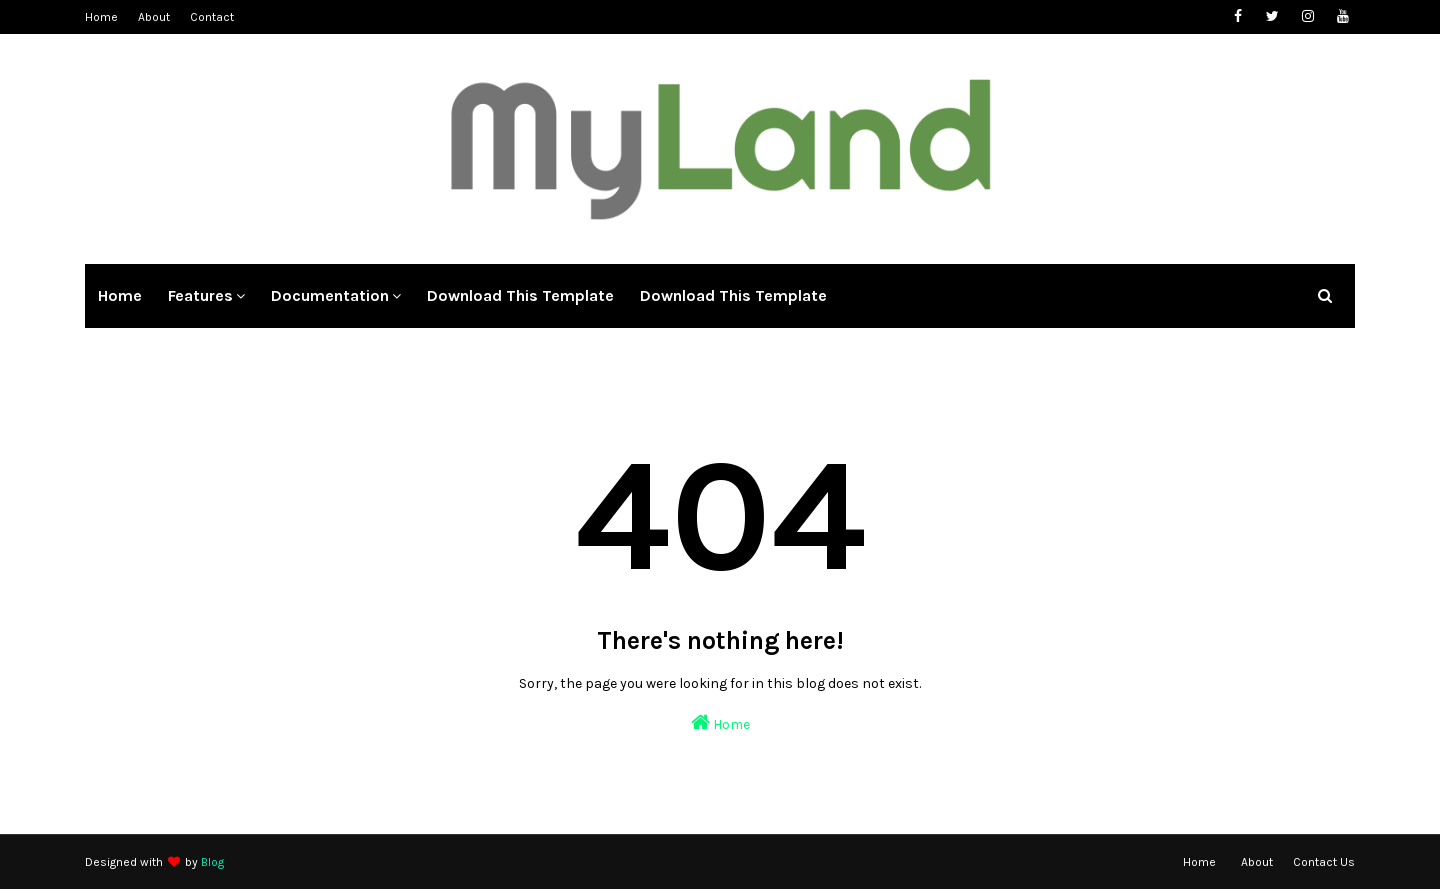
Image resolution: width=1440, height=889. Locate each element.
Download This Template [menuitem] (520, 295)
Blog (212, 862)
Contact (212, 17)
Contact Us (1324, 862)
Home (101, 17)
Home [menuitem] (120, 295)
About (154, 17)
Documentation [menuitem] (330, 295)
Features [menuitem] (200, 295)
